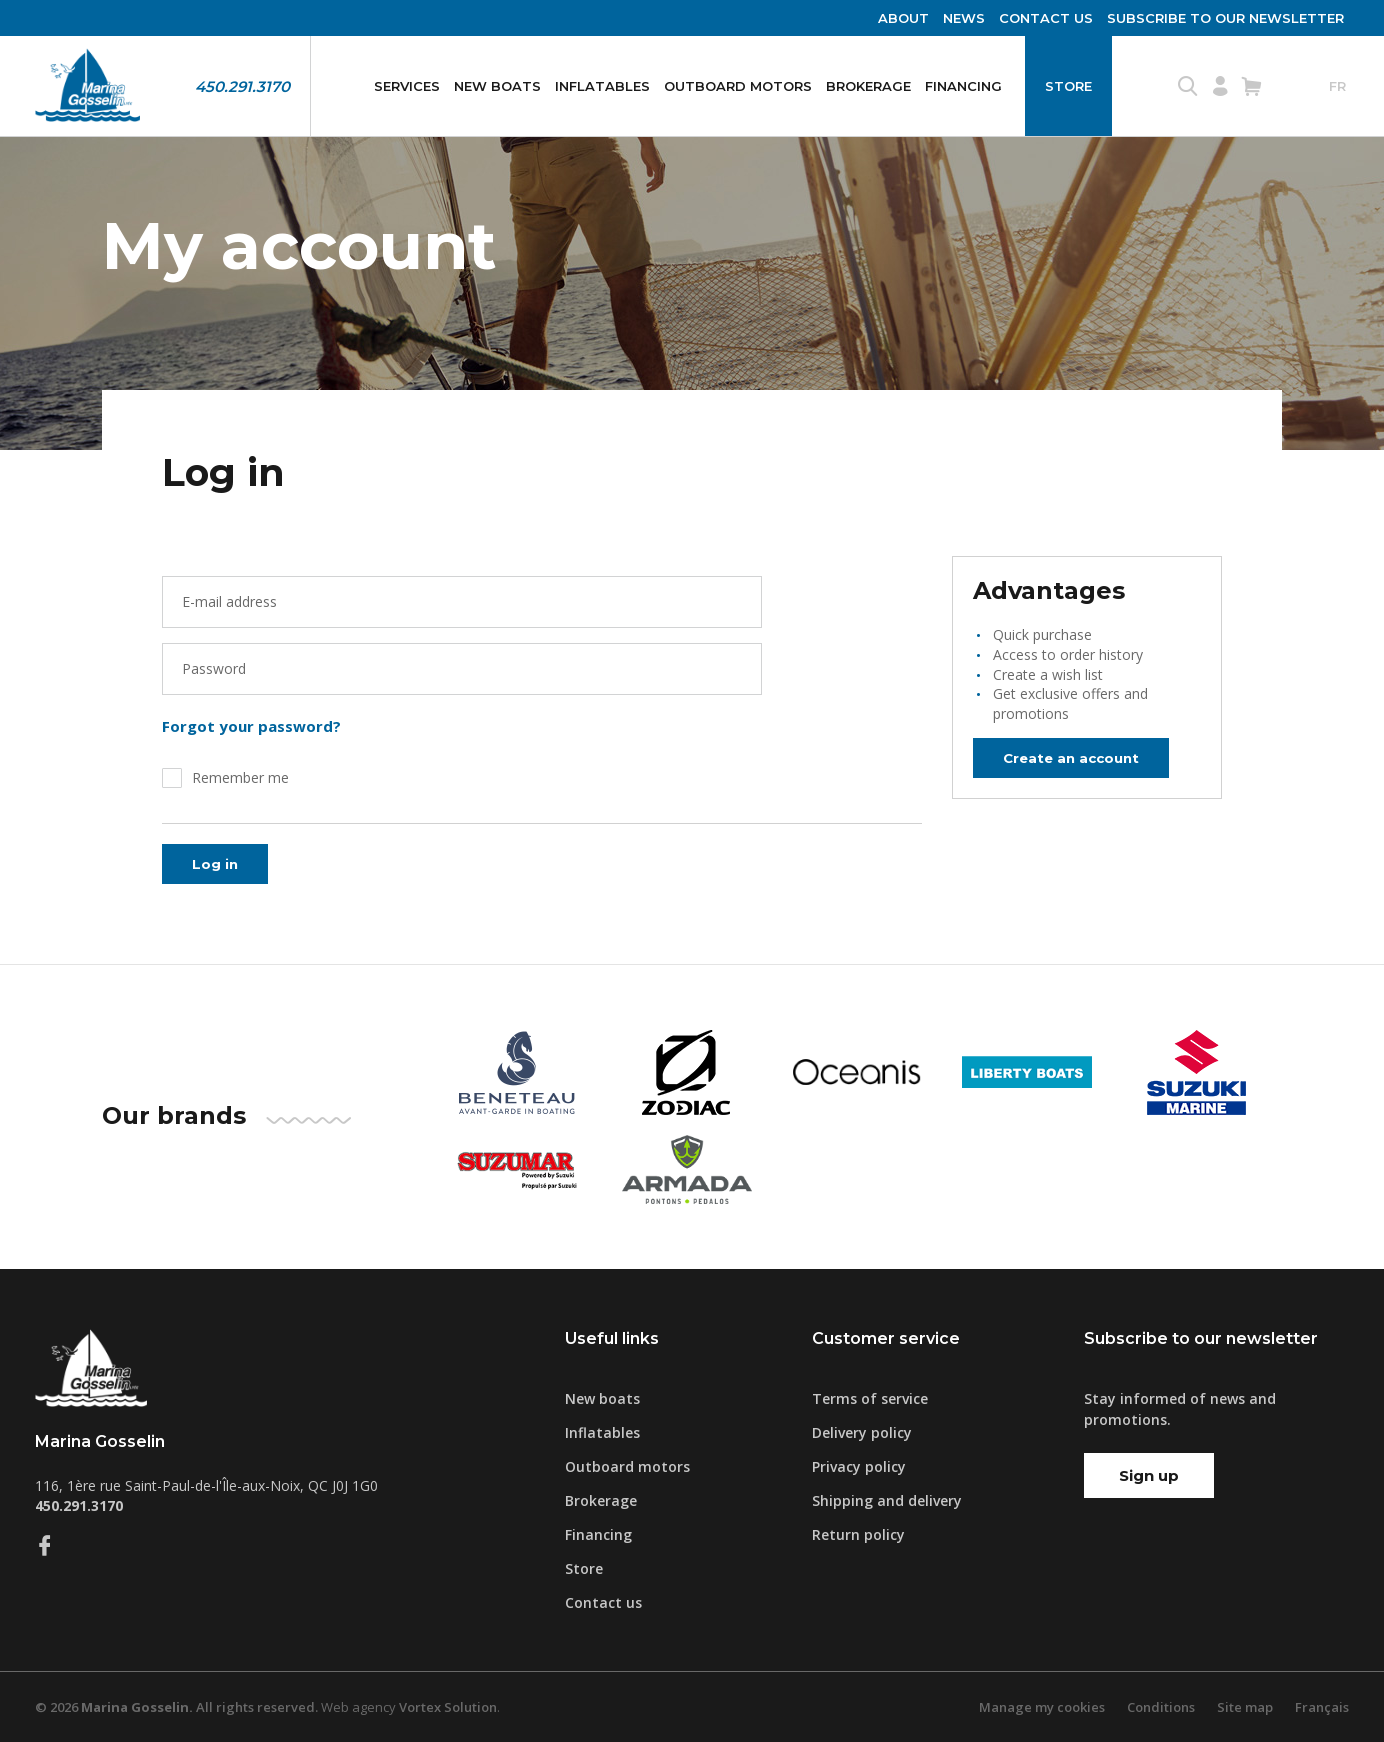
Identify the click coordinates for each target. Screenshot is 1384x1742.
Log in (216, 863)
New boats (497, 86)
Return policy (858, 1534)
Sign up (1149, 1475)
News (964, 18)
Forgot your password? (251, 726)
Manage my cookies (1042, 1707)
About (903, 18)
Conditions (1161, 1707)
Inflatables (602, 86)
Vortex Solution (448, 1707)
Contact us (1046, 18)
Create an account (1077, 757)
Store (1068, 86)
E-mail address (229, 601)
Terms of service (870, 1398)
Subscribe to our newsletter (1225, 18)
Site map (1245, 1707)
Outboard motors (738, 86)
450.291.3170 (242, 86)
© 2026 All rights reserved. (176, 1707)
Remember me (240, 777)
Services (407, 86)
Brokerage (868, 86)
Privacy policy (859, 1466)
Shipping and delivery (887, 1500)
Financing (963, 86)
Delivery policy (862, 1432)
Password (214, 668)
